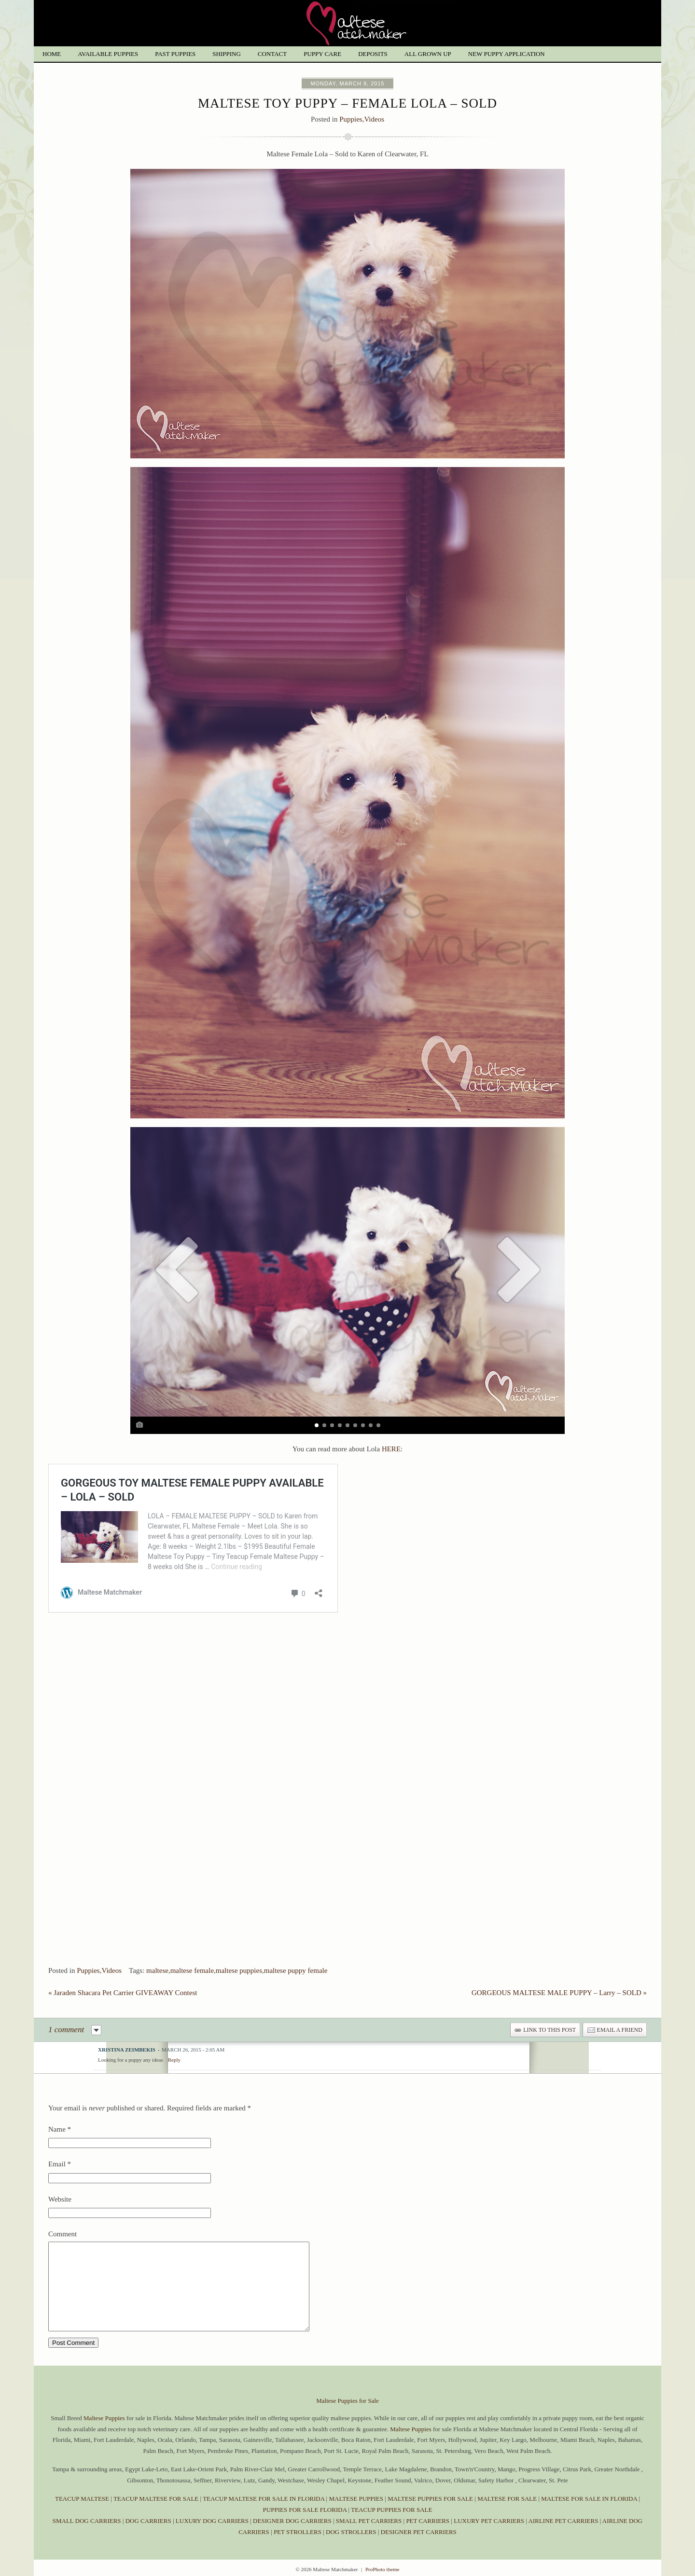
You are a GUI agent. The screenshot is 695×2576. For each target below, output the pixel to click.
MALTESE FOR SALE (507, 2495)
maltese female (192, 1950)
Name (57, 2109)
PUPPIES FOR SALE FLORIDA (305, 2506)
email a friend (619, 2009)
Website (59, 2179)
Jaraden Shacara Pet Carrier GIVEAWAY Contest (122, 1972)
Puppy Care (322, 54)
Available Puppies (108, 54)
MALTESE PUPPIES (356, 2495)
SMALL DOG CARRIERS (87, 2517)
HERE (391, 1449)
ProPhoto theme (382, 2566)
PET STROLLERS (298, 2529)
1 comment (66, 2009)
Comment (62, 2214)
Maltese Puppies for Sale (347, 2397)
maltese (157, 1950)
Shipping (226, 54)
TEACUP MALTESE (83, 2495)
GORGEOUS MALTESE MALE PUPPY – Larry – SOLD (559, 1972)
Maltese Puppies (104, 2415)
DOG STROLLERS (351, 2529)
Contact (272, 54)
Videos (374, 119)
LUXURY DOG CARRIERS (212, 2517)
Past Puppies (175, 54)
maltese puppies (239, 1950)
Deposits (373, 54)
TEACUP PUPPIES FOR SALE (391, 2506)
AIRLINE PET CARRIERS (563, 2517)
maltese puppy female (296, 1950)
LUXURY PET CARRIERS (489, 2517)
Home (51, 54)
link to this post (549, 2009)
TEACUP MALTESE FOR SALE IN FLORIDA (263, 2495)
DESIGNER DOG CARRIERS (292, 2517)
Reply (174, 2039)
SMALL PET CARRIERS (369, 2517)
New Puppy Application (506, 54)
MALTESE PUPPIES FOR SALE (430, 2495)
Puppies (350, 119)
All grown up (427, 54)
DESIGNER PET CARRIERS (419, 2529)
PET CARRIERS (427, 2517)
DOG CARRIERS (148, 2517)
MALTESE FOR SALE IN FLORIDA (589, 2495)
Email (57, 2144)
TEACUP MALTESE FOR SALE (155, 2495)
